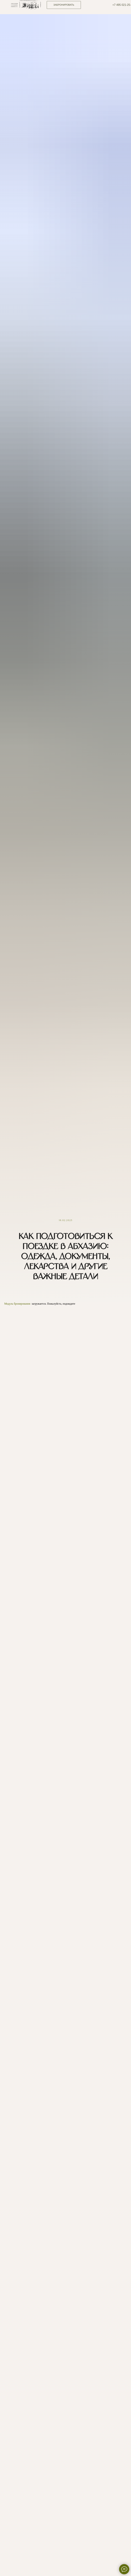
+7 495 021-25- (121, 4)
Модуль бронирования (17, 1303)
